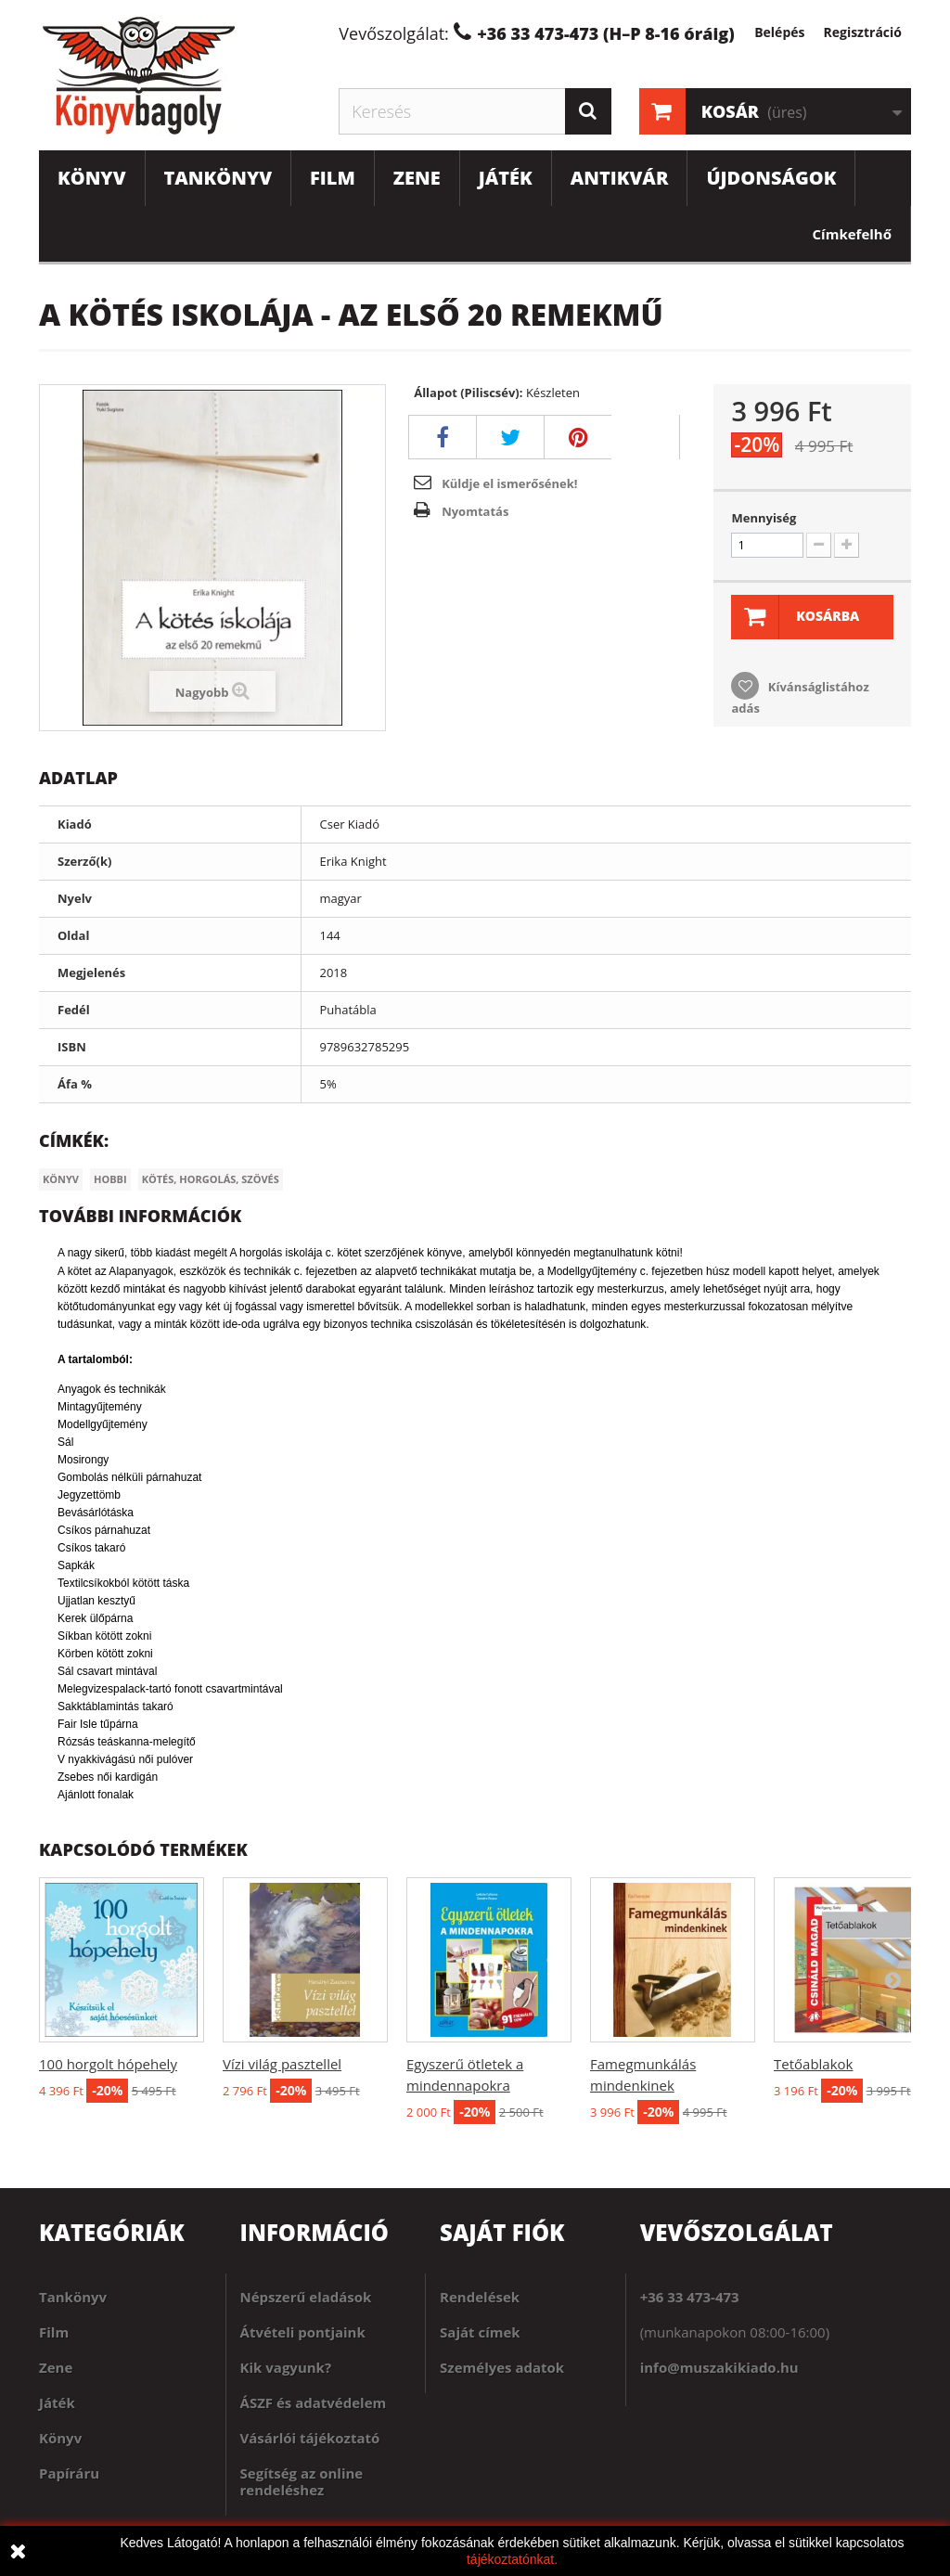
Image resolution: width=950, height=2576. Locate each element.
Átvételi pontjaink (303, 2332)
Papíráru (69, 2473)
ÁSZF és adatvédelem (313, 2402)
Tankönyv (218, 177)
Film (332, 177)
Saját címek (480, 2332)
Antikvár (620, 177)
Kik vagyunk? (286, 2367)
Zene (417, 177)
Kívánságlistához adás (799, 697)
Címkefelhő (852, 234)
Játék (506, 177)
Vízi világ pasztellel (282, 2063)
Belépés (779, 32)
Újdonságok (771, 177)
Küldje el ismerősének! (509, 483)
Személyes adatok (502, 2367)
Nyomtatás (475, 511)
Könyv (92, 177)
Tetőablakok (813, 2063)
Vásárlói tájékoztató (310, 2437)
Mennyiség (763, 517)
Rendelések (480, 2296)
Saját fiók (502, 2232)
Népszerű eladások (306, 2296)
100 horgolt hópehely (108, 2063)
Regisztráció (862, 32)
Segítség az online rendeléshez (302, 2481)
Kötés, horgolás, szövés (210, 1179)
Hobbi (110, 1179)
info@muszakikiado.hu (719, 2367)
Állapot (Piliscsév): (468, 392)
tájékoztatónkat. (512, 2559)
